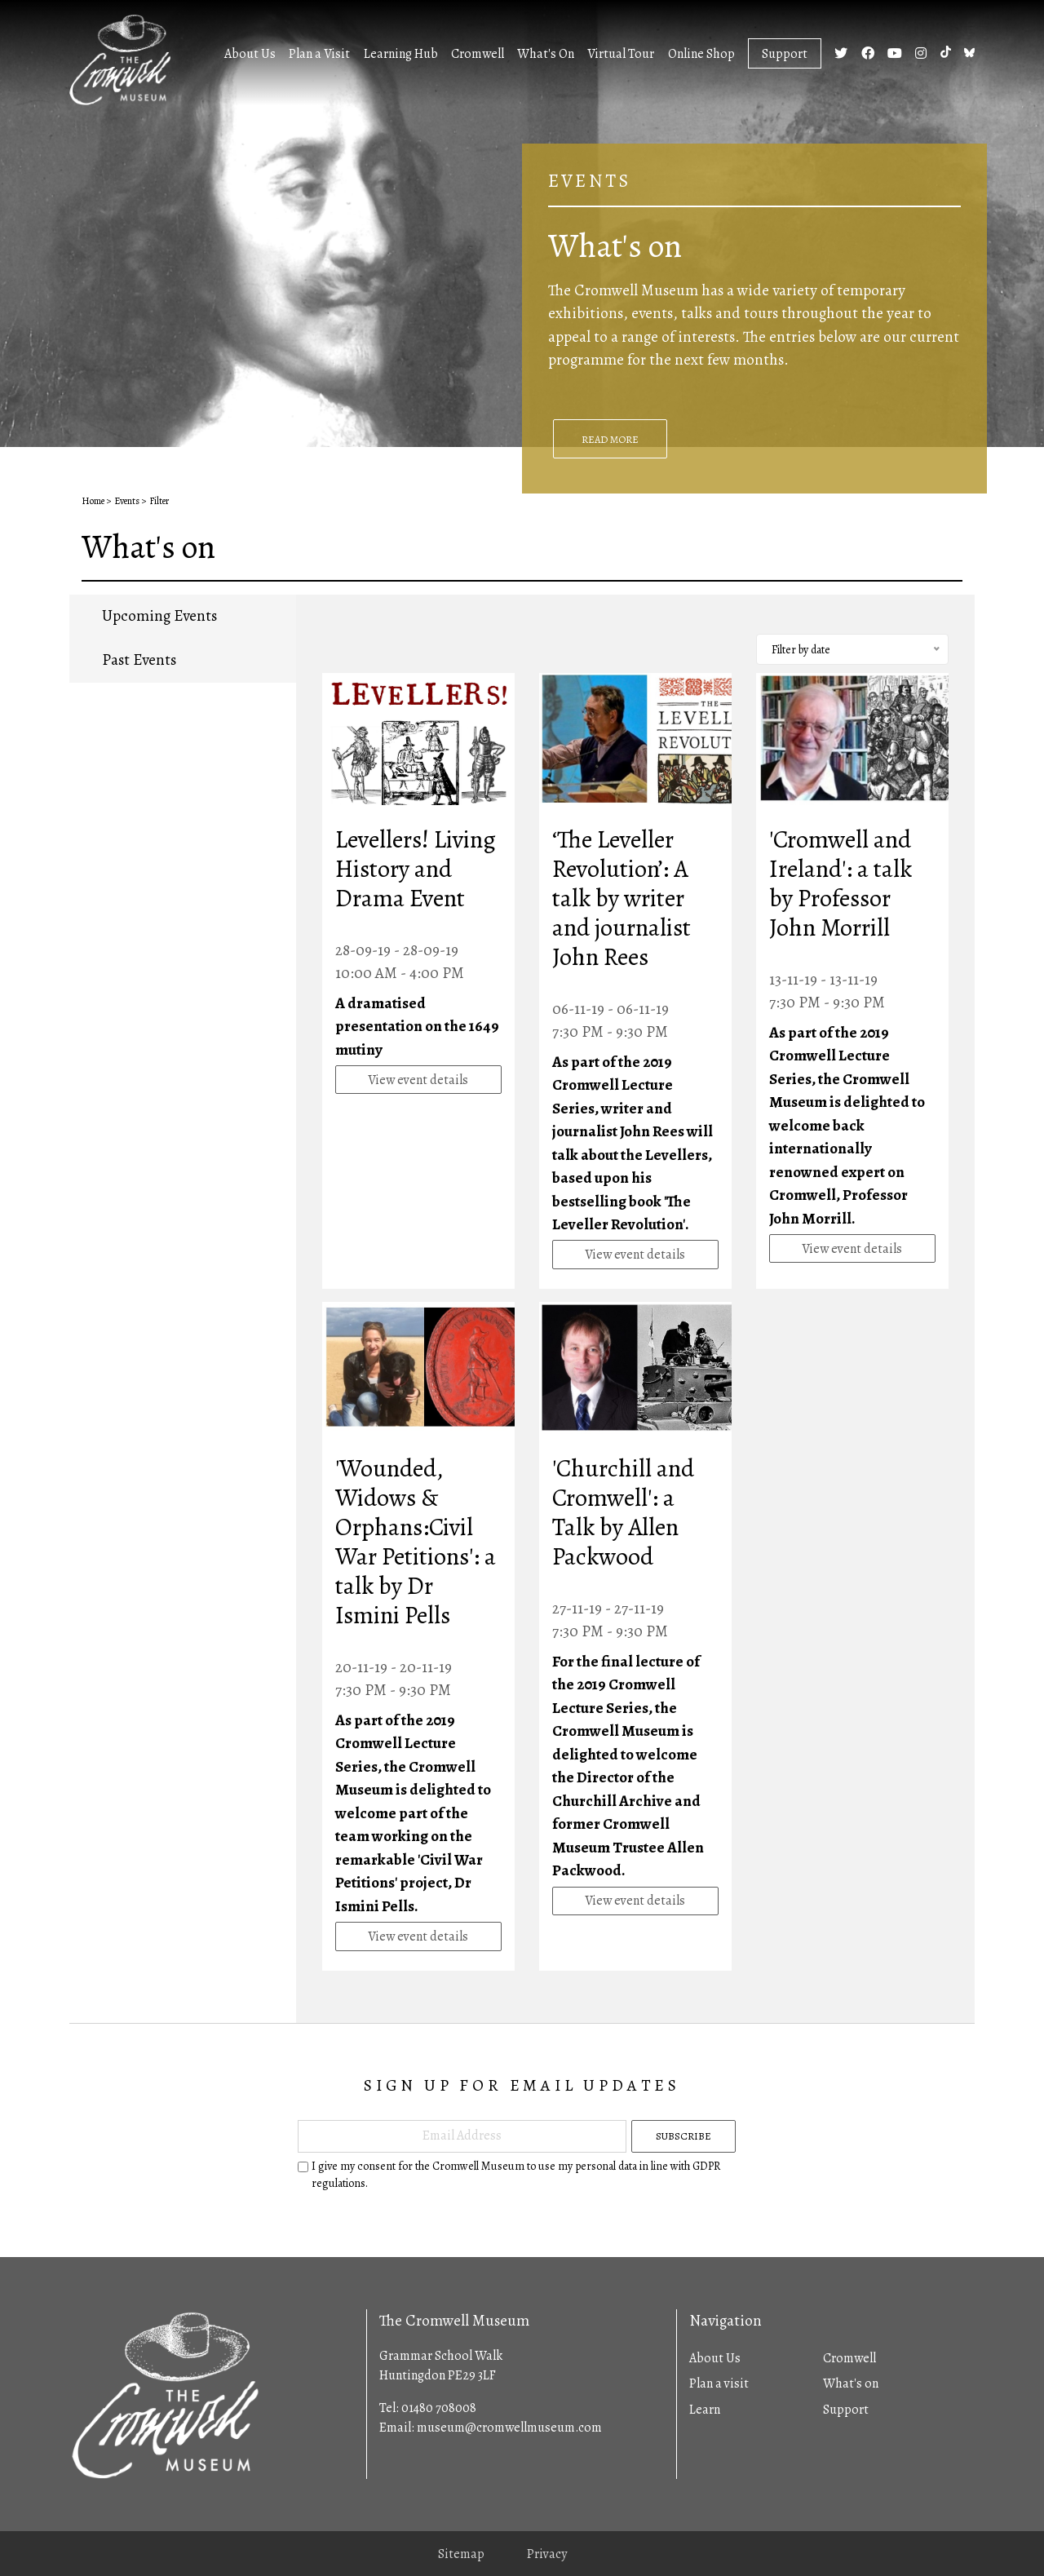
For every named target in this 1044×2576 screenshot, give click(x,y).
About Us (250, 54)
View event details (418, 1080)
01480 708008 (438, 2408)
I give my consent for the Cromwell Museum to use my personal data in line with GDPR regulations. (516, 2174)
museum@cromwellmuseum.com (509, 2428)
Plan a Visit (319, 54)
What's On (545, 54)
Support (784, 54)
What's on (850, 2383)
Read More (610, 439)
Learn (704, 2410)
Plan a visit (719, 2383)
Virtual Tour (620, 54)
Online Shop (701, 54)
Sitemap (461, 2554)
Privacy (547, 2554)
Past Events (139, 660)
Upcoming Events (159, 615)
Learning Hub (401, 54)
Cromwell (477, 54)
